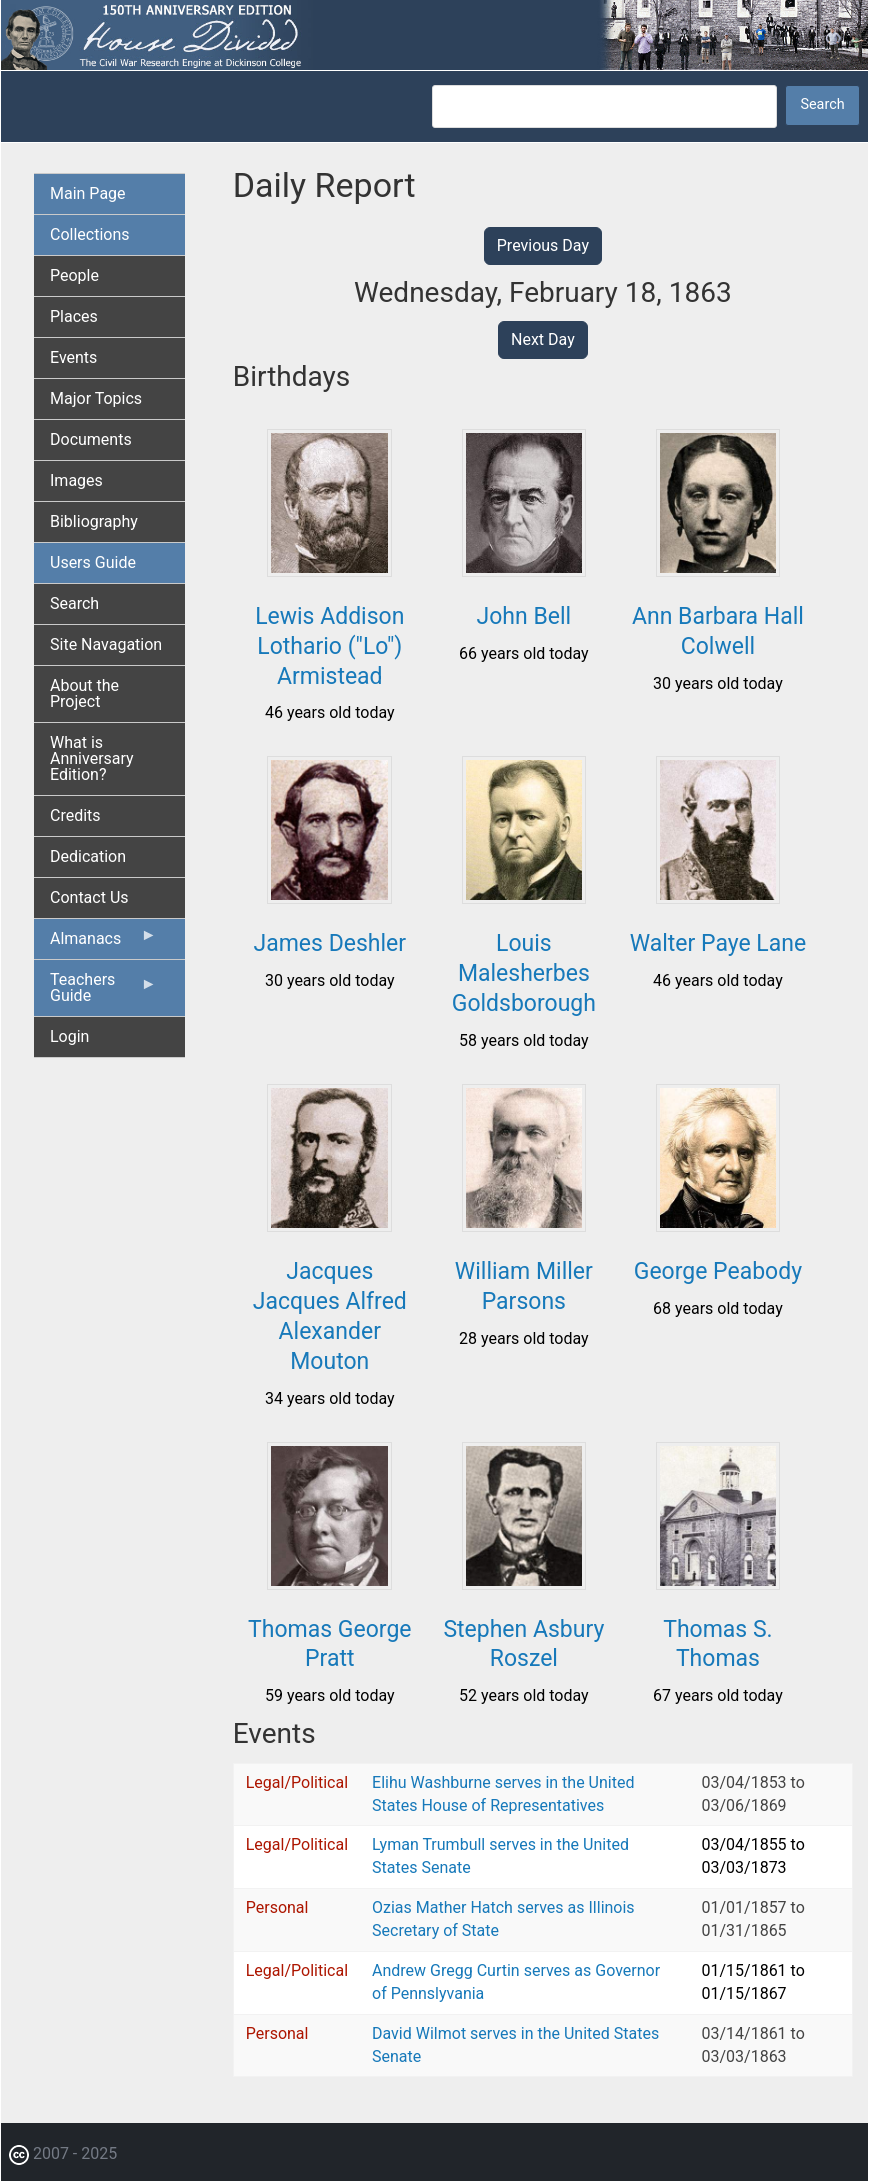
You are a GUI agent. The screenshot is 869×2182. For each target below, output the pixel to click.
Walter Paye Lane (718, 943)
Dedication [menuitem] (88, 856)
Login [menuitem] (69, 1036)
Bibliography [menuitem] (94, 521)
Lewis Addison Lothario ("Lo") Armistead (329, 646)
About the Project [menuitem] (84, 693)
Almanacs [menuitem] (103, 943)
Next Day (543, 339)
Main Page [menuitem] (88, 193)
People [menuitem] (74, 275)
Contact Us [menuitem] (89, 897)
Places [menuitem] (74, 316)
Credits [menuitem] (75, 815)
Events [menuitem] (73, 357)
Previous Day (543, 245)
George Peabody (718, 1271)
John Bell (524, 616)
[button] (329, 569)
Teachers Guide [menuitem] (103, 993)
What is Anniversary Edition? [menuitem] (92, 758)
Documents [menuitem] (91, 439)
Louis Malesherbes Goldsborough (524, 973)
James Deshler (330, 943)
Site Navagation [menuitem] (106, 644)
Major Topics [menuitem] (96, 398)
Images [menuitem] (76, 480)
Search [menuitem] (74, 603)
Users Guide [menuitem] (93, 562)
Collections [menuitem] (90, 234)
